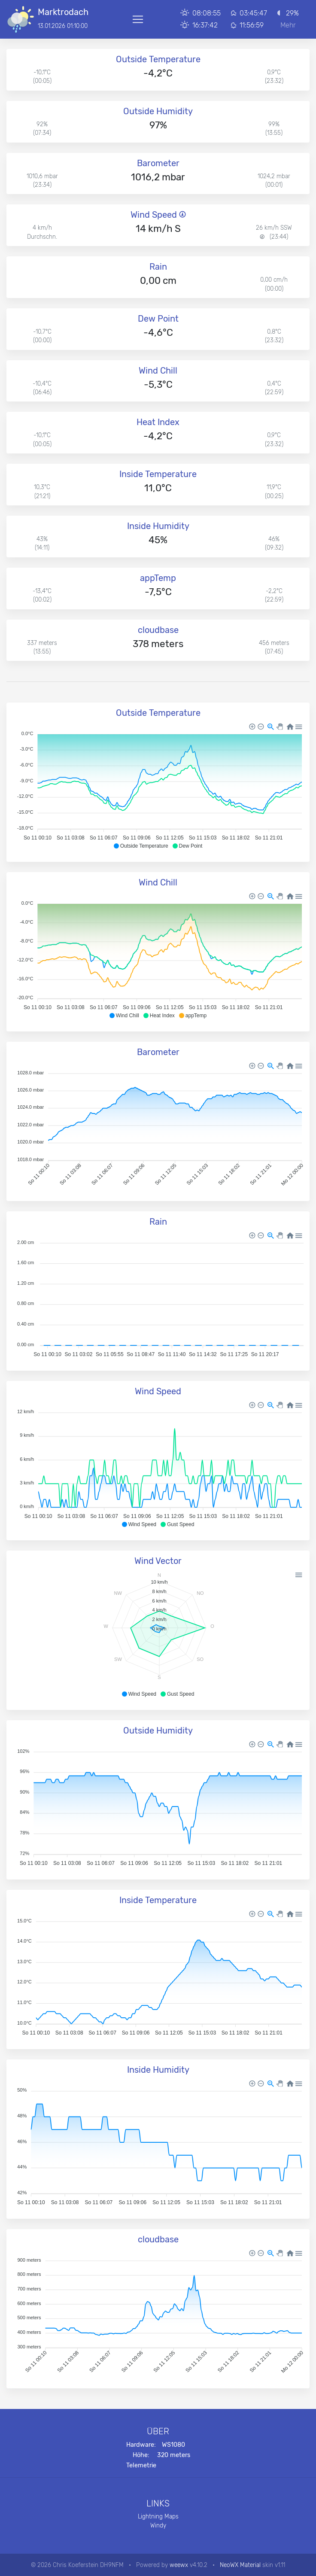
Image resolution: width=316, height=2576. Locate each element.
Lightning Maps (158, 2516)
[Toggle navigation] (137, 19)
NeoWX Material (240, 2564)
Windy (158, 2525)
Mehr (288, 25)
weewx (179, 2564)
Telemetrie (141, 2465)
